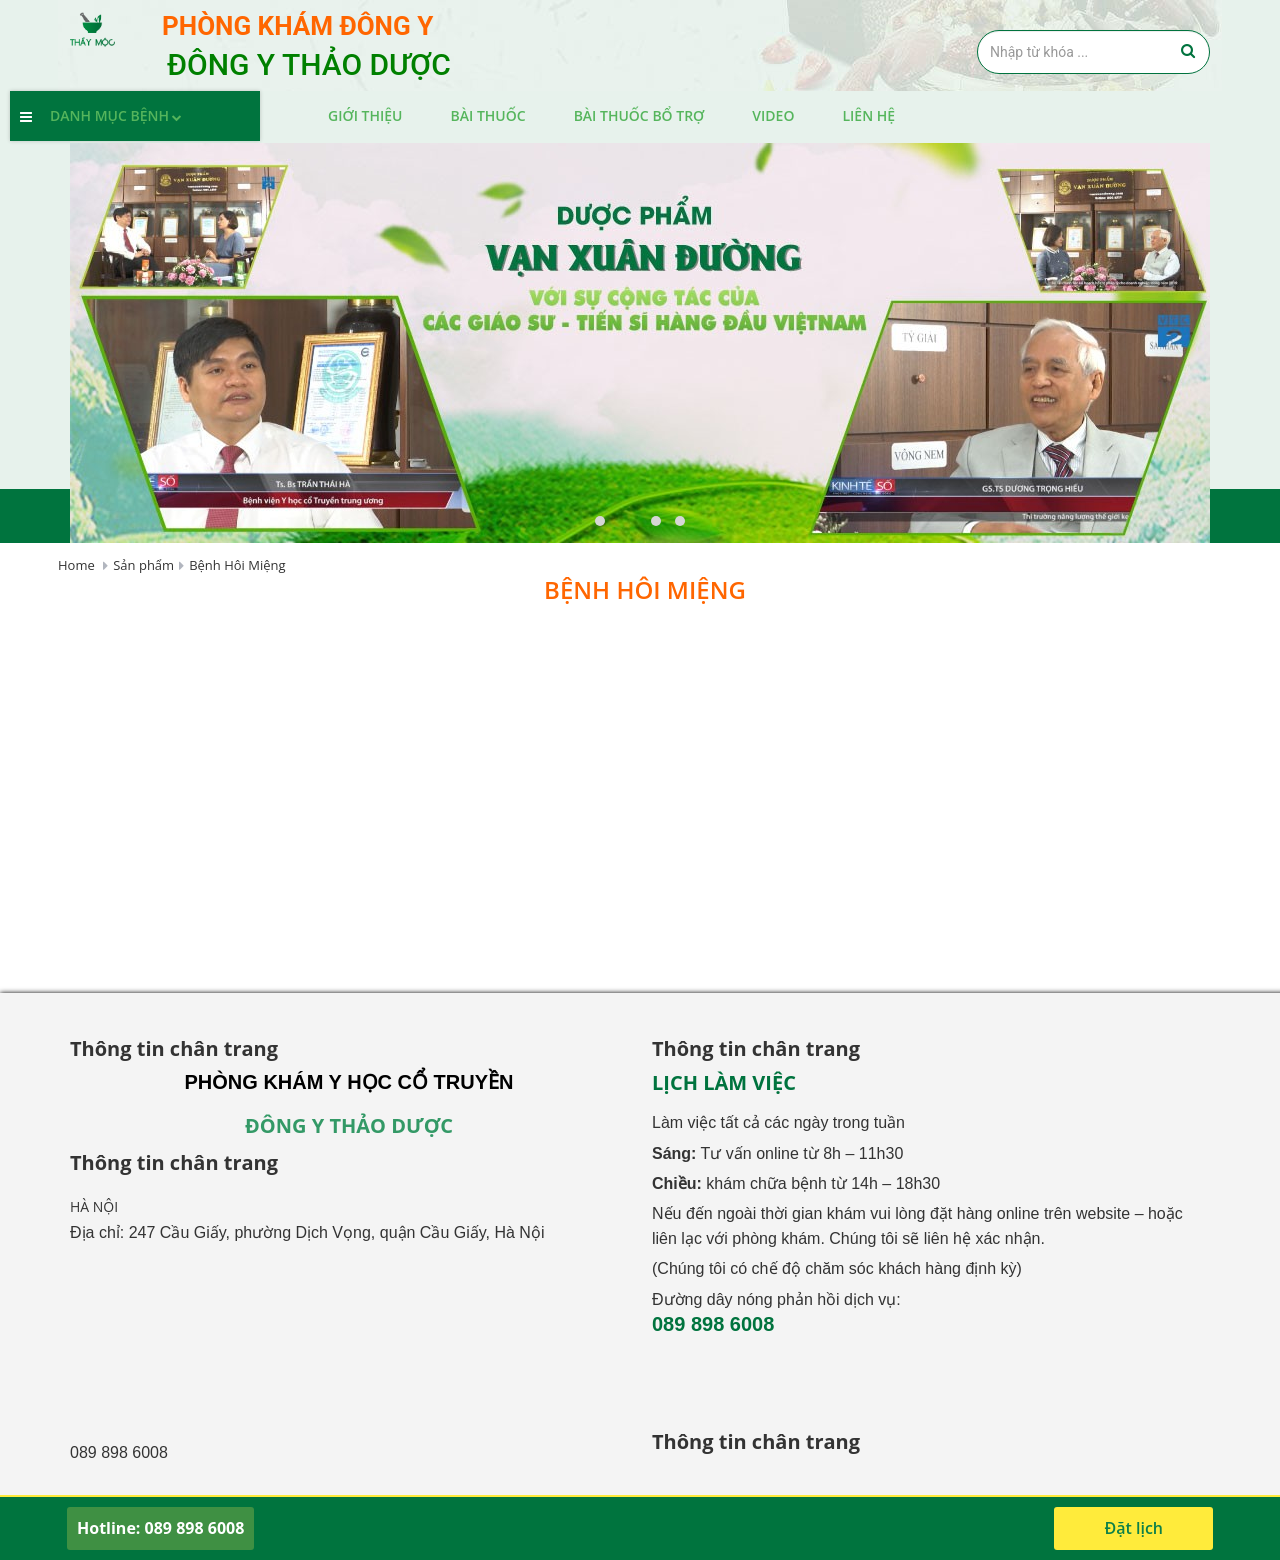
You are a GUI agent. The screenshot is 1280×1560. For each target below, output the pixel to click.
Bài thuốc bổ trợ (639, 115)
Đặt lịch (1133, 1528)
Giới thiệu (365, 115)
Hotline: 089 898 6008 (160, 1528)
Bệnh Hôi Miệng (237, 565)
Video (773, 115)
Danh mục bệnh (118, 115)
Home (76, 565)
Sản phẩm (143, 565)
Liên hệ (868, 115)
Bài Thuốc (488, 115)
